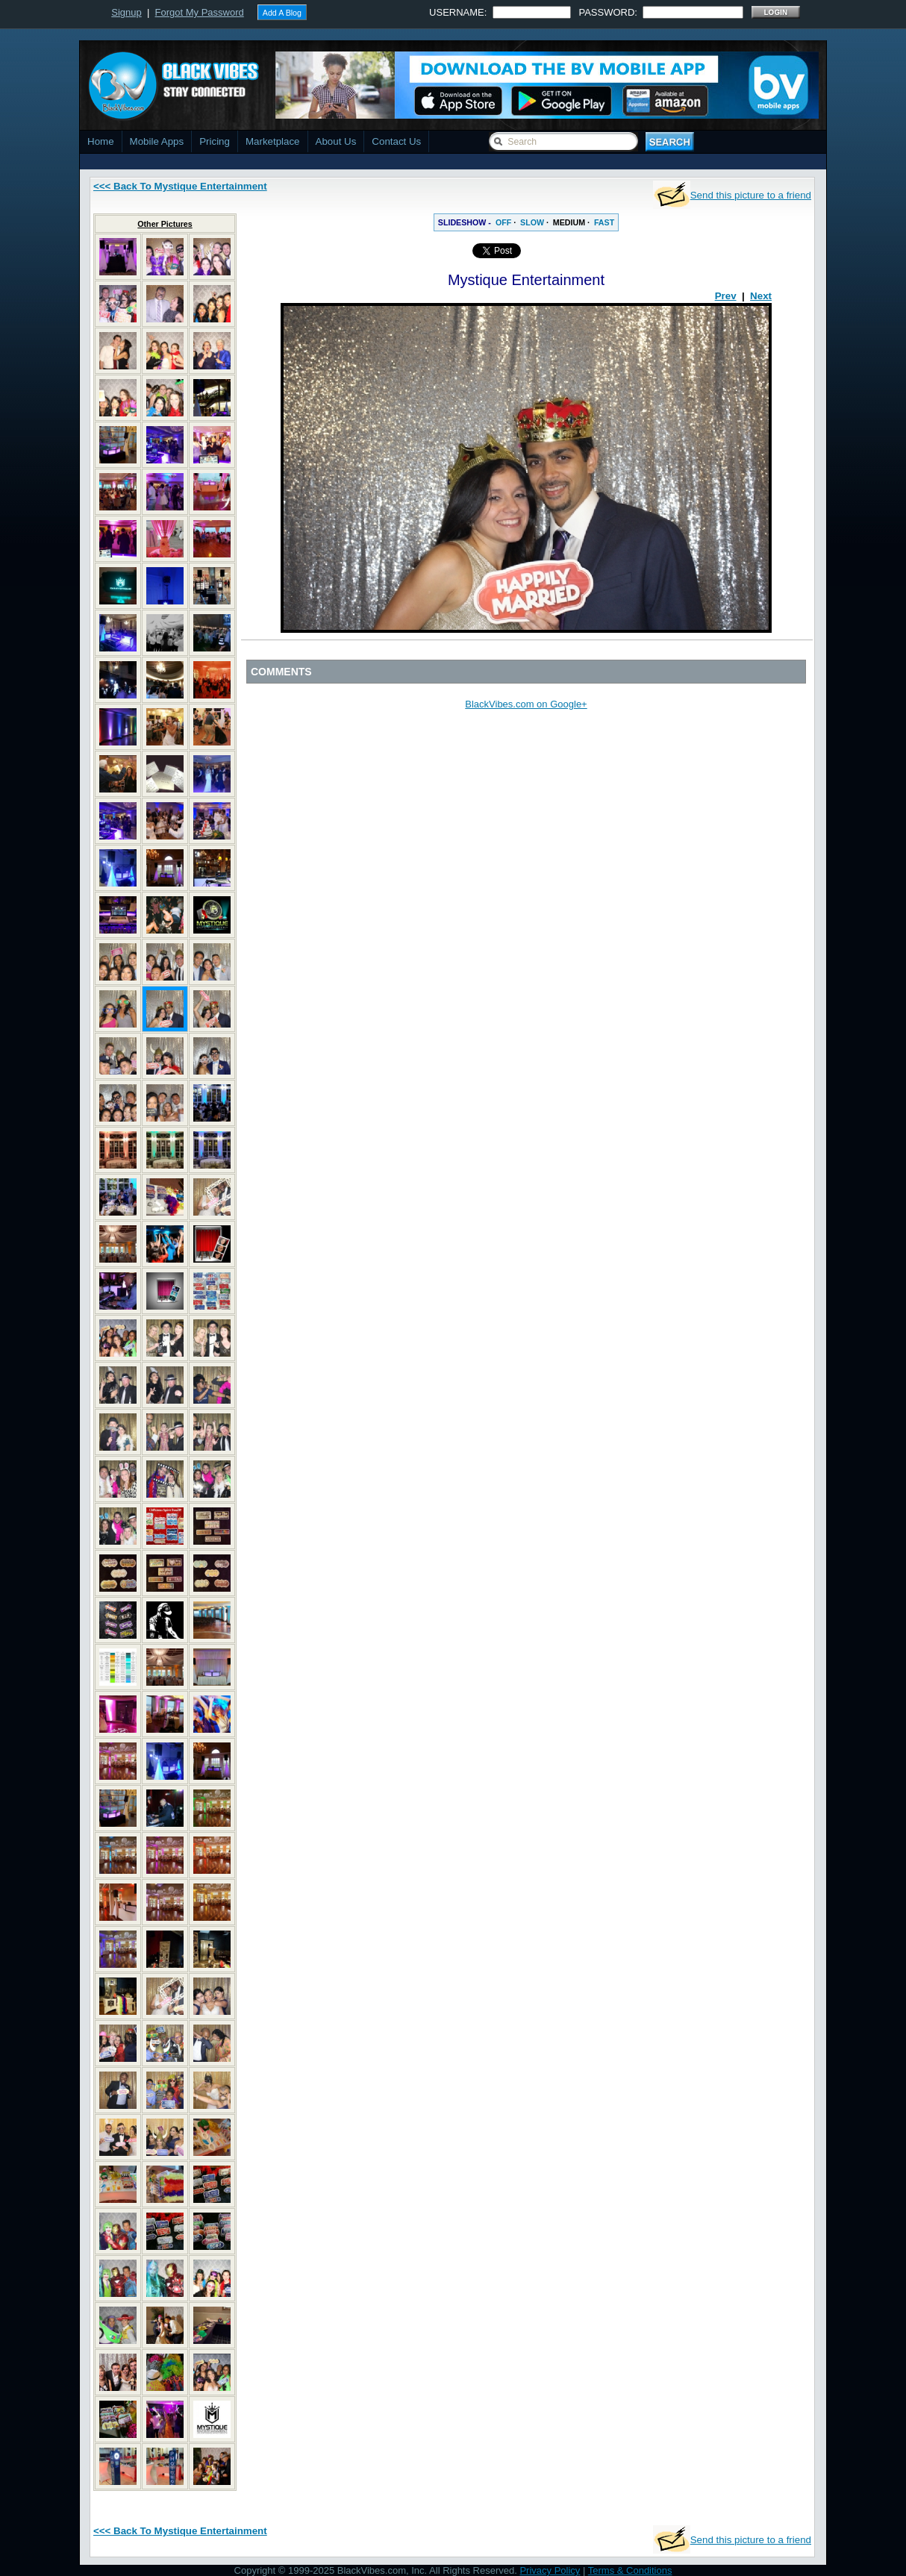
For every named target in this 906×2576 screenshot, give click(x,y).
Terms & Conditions (630, 2570)
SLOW (532, 222)
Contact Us (396, 141)
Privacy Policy (549, 2570)
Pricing (214, 141)
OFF (503, 222)
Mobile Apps (157, 141)
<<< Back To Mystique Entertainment (180, 186)
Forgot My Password (199, 12)
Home (100, 141)
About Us (336, 141)
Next (761, 295)
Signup (126, 12)
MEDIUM (569, 222)
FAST (604, 222)
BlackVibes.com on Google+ (526, 704)
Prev (726, 295)
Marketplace (273, 141)
